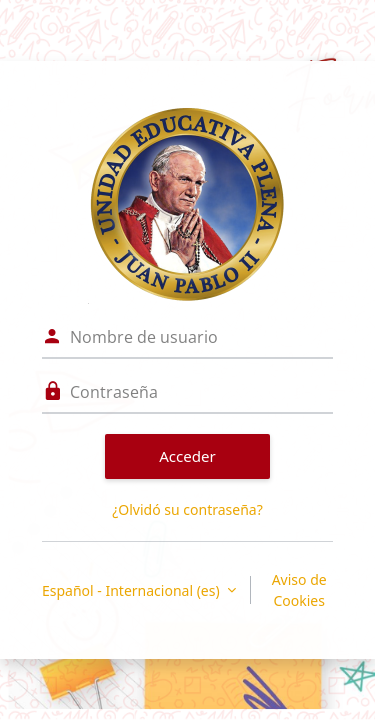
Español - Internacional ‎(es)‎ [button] (132, 590)
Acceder (187, 456)
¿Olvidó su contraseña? (187, 509)
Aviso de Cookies (299, 590)
